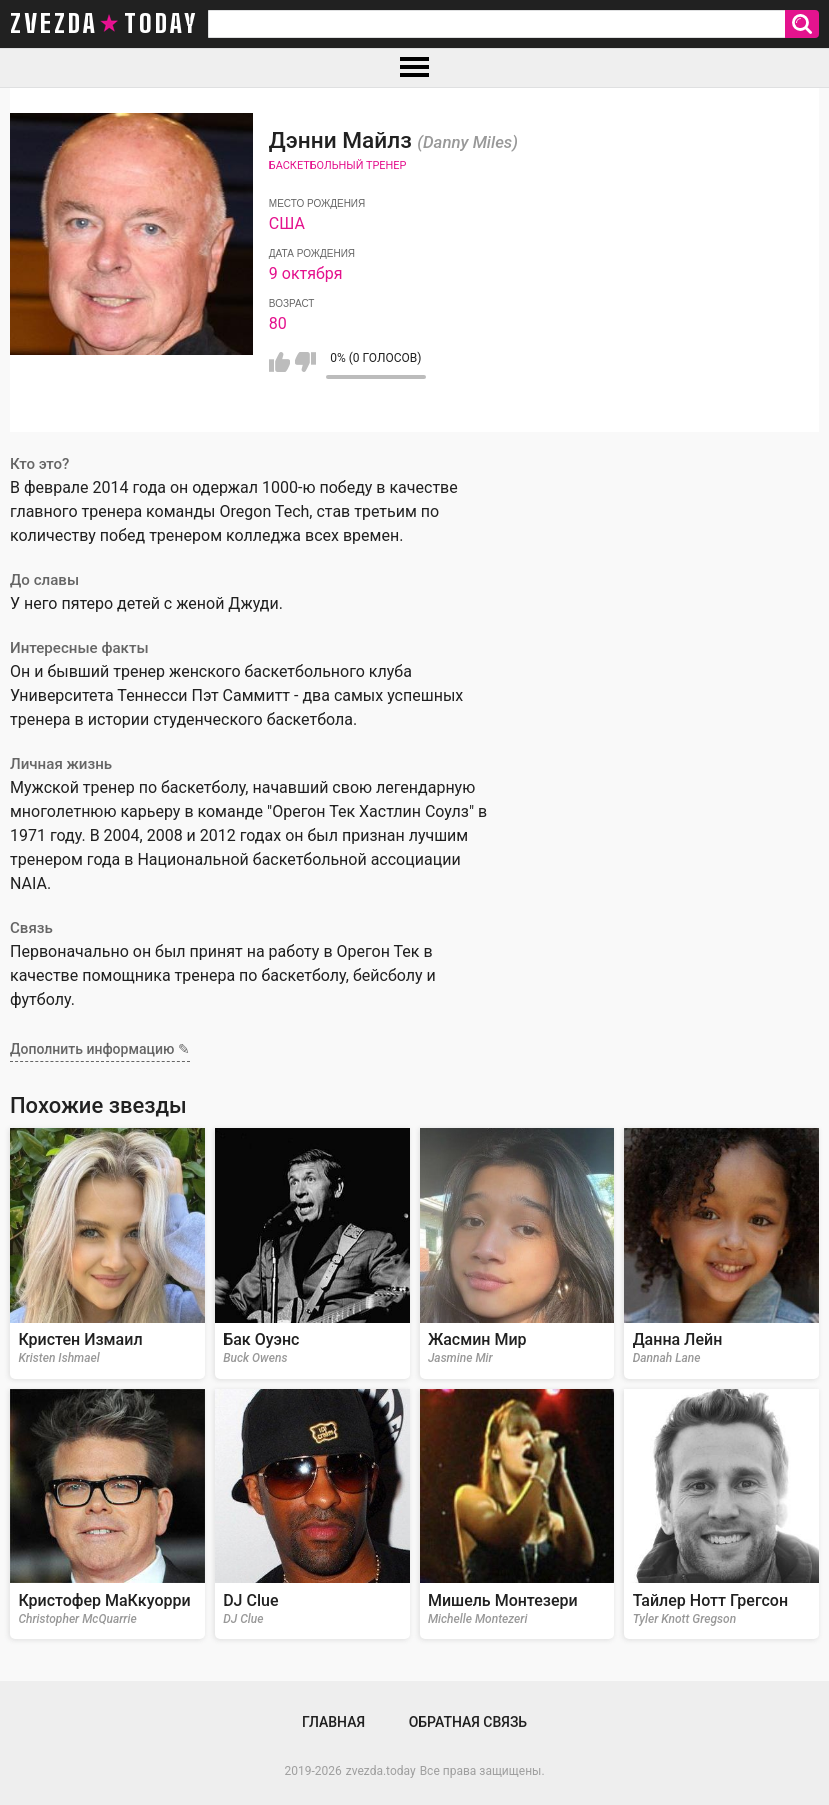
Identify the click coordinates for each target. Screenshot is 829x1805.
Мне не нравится (305, 362)
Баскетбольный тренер (338, 165)
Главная (333, 1722)
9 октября (306, 273)
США (287, 223)
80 (278, 323)
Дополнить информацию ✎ (100, 1049)
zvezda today (104, 24)
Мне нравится (279, 362)
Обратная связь (468, 1722)
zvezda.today (381, 1771)
